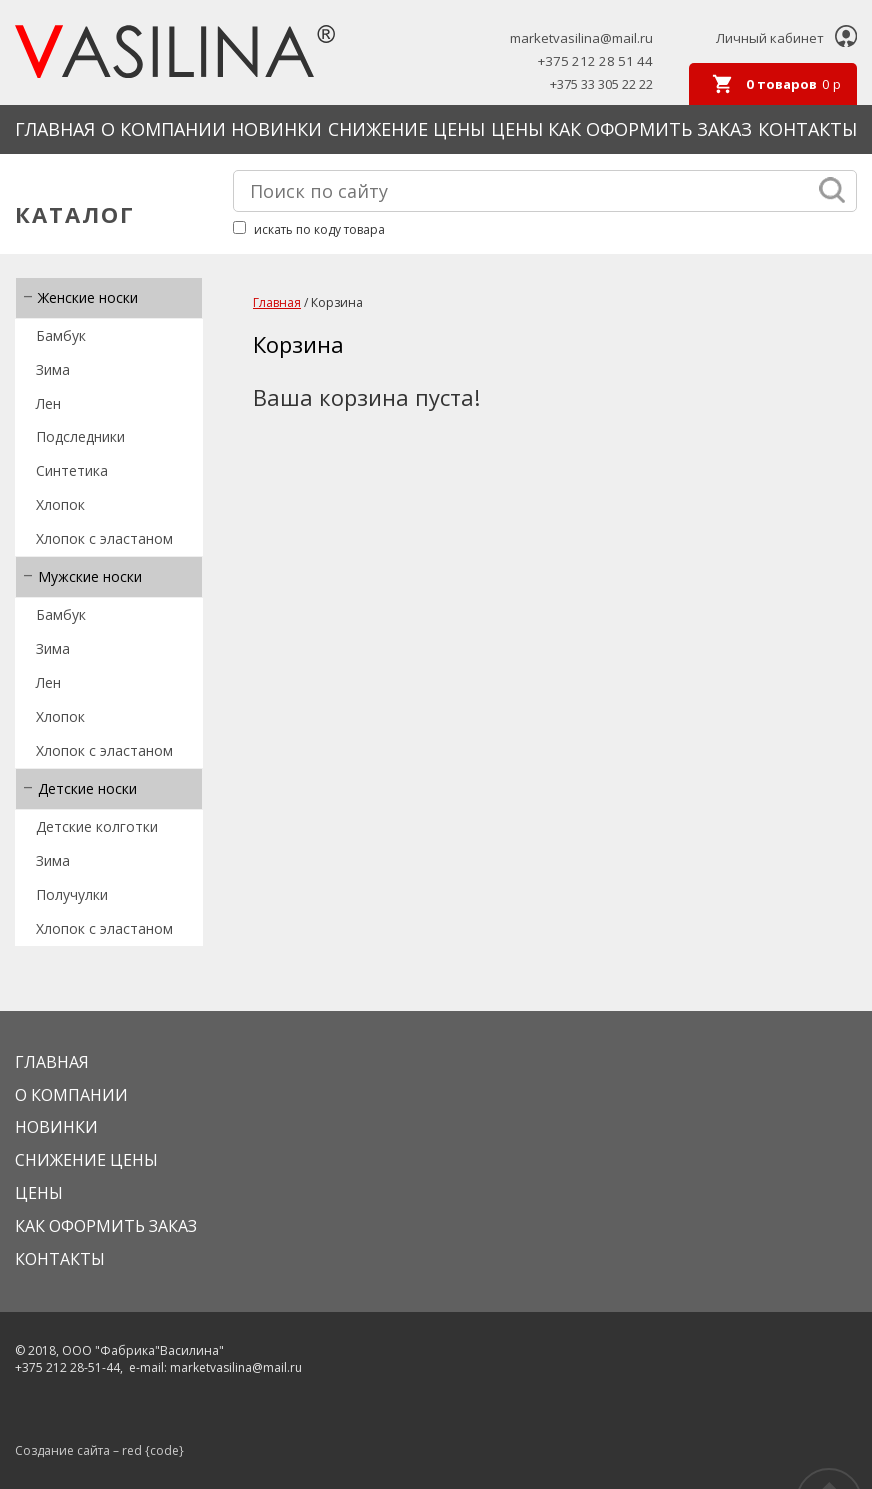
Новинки (276, 129)
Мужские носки (90, 576)
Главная (55, 129)
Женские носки (88, 297)
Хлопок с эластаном (104, 538)
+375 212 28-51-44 (67, 1367)
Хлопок (60, 504)
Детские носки (87, 788)
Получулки (72, 894)
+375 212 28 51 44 (595, 61)
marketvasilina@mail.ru (581, 38)
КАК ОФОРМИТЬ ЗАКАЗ (650, 129)
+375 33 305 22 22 (601, 84)
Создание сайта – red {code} (99, 1450)
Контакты (807, 129)
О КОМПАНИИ (163, 129)
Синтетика (72, 470)
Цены (517, 129)
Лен (48, 403)
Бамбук (61, 335)
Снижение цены (406, 129)
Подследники (80, 436)
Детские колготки (97, 826)
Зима (53, 369)
